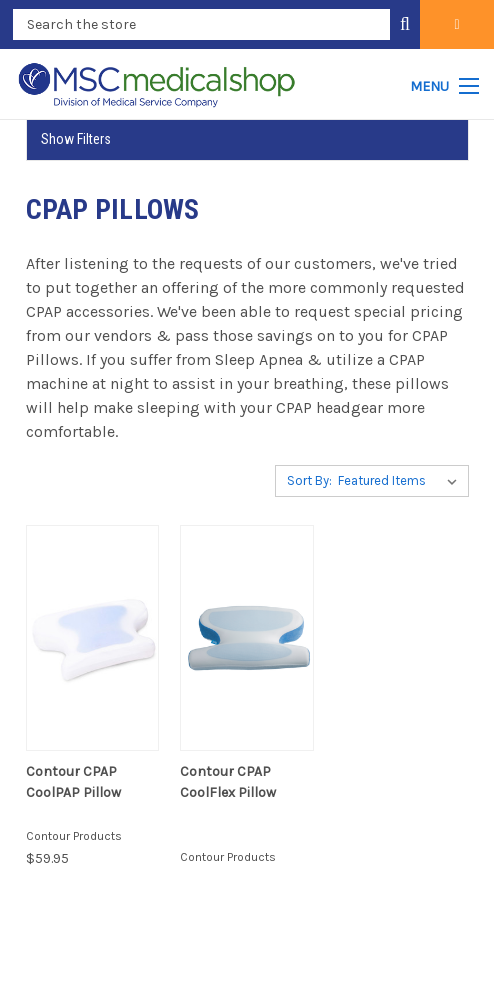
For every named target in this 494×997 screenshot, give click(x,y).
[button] (247, 139)
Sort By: (309, 480)
